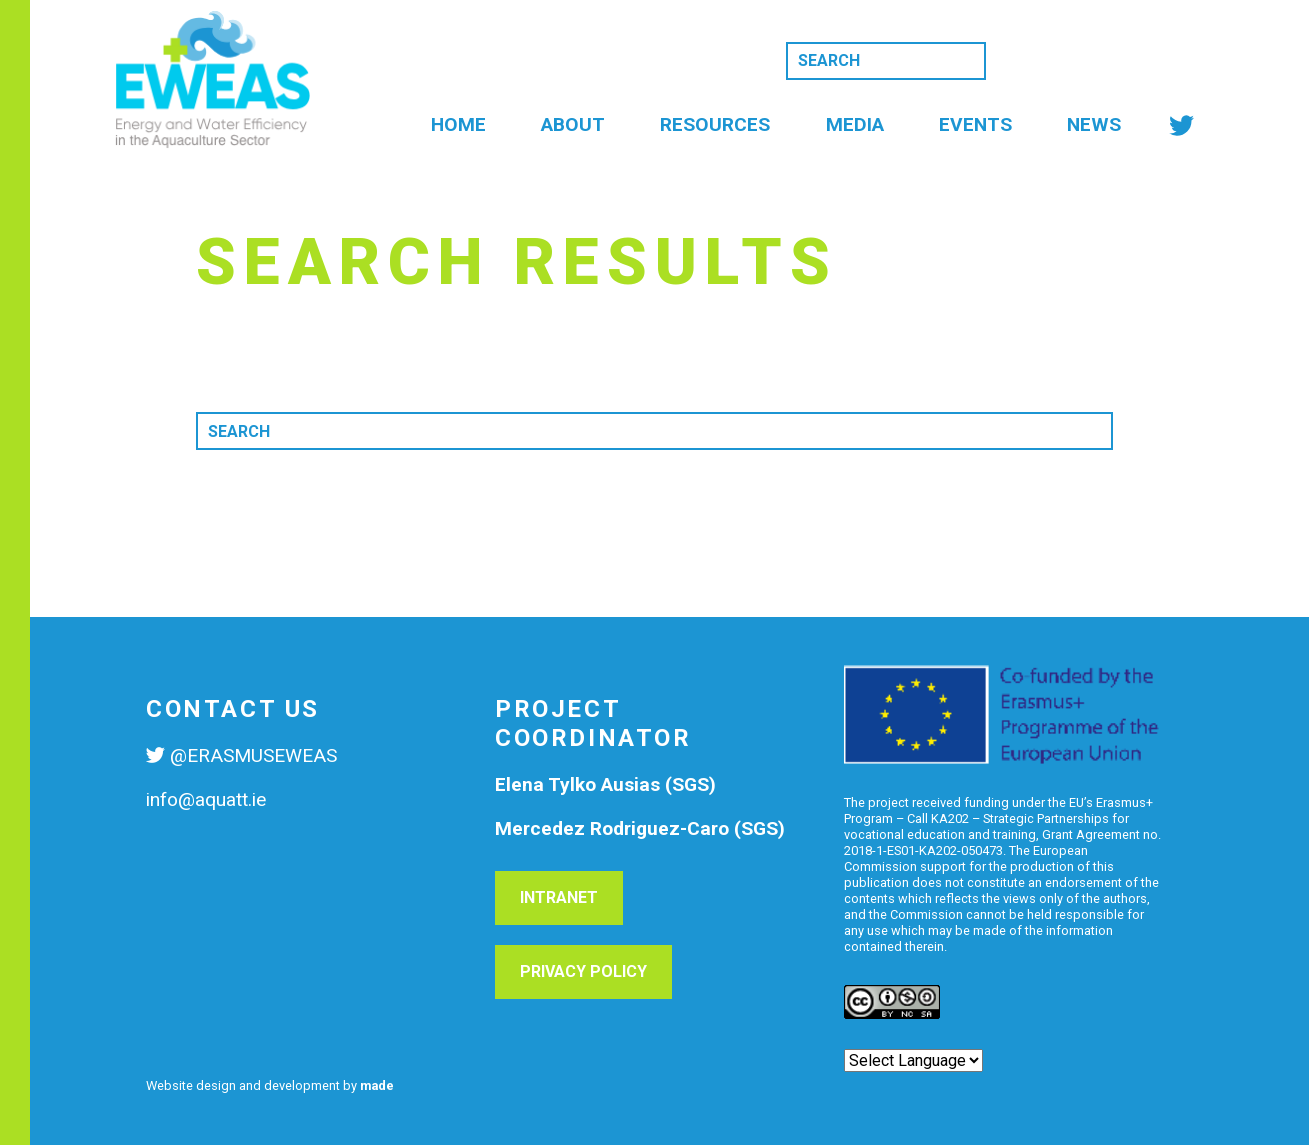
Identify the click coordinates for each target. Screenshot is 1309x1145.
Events (975, 124)
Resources (715, 124)
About (573, 124)
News (1094, 124)
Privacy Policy (583, 971)
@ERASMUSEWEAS (253, 755)
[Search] (886, 61)
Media (855, 124)
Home (458, 124)
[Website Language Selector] (913, 1060)
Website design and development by (270, 1085)
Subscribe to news (1098, 59)
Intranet (559, 897)
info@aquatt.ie (206, 799)
